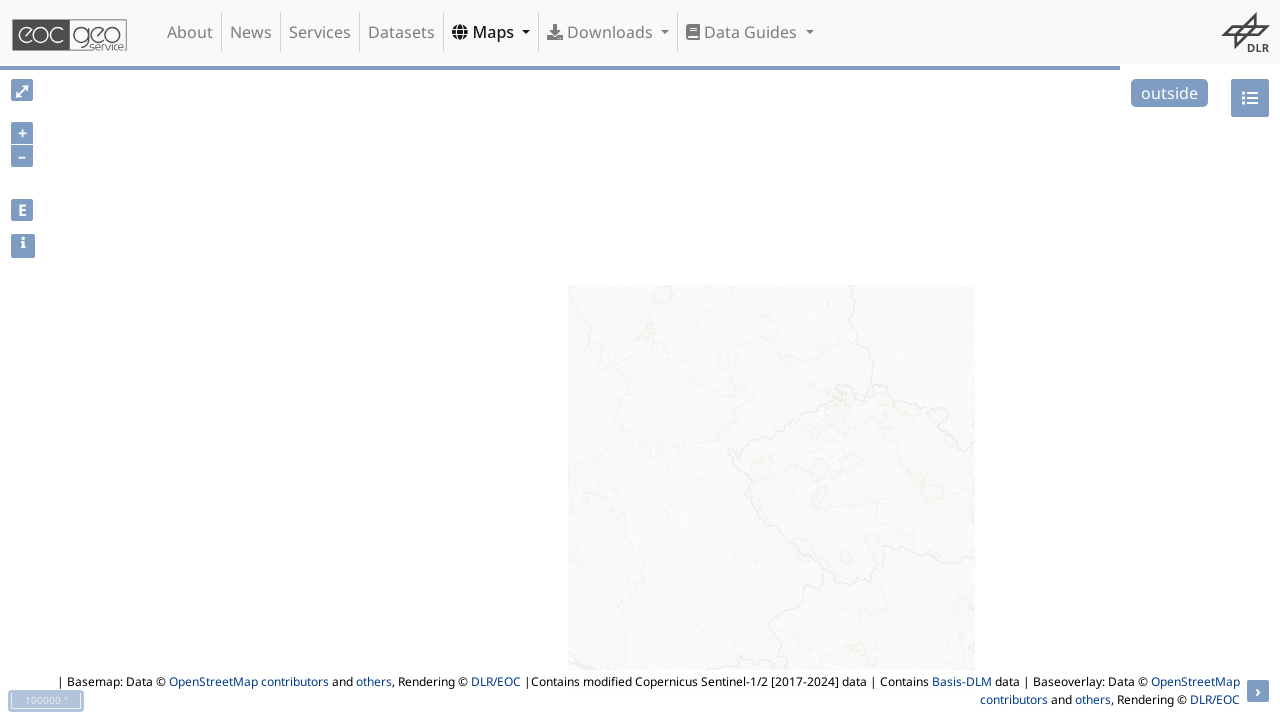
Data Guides (743, 32)
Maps (485, 32)
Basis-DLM (962, 681)
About (190, 32)
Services (320, 32)
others (374, 681)
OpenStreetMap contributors (249, 681)
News (251, 32)
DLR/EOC (496, 681)
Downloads (602, 32)
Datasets (401, 32)
